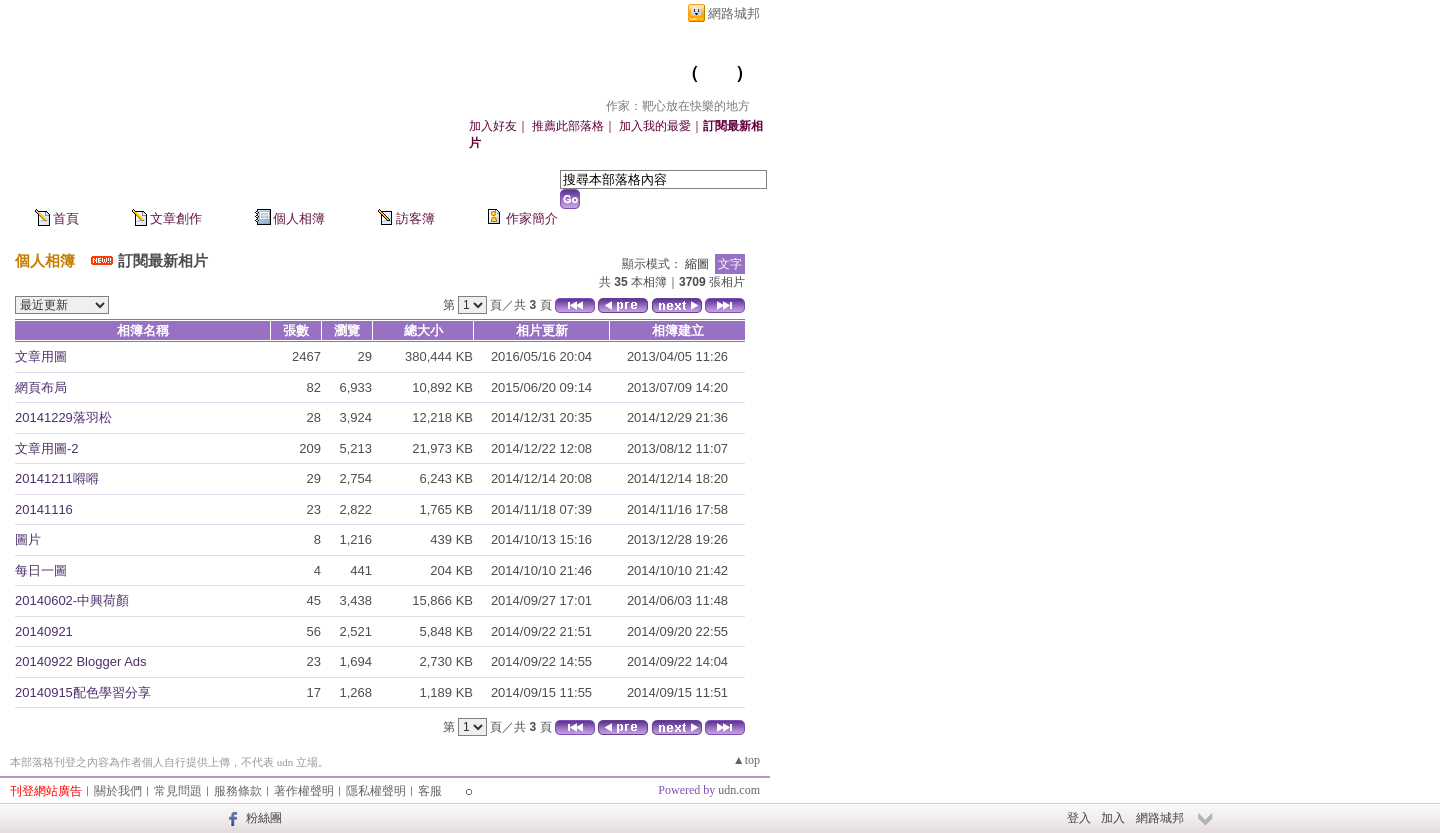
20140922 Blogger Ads (81, 661)
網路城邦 (734, 13)
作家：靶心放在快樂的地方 (678, 106)
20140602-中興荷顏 (72, 600)
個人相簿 (299, 218)
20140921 (44, 631)
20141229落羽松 (63, 417)
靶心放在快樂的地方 (582, 73)
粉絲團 (264, 818)
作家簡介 (532, 218)
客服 (430, 791)
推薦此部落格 (568, 126)
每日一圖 (41, 570)
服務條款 (238, 791)
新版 (717, 73)
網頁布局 (41, 387)
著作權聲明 (304, 791)
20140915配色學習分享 (83, 692)
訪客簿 (415, 218)
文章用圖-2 (47, 448)
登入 (1079, 818)
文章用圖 (41, 356)
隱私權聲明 (376, 791)
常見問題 (178, 791)
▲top (746, 760)
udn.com (739, 790)
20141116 (44, 509)
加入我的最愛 (655, 126)
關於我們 (118, 791)
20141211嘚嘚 (57, 478)
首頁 (66, 218)
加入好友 (493, 126)
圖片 (28, 539)
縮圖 (697, 264)
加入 (1113, 818)
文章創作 (176, 218)
